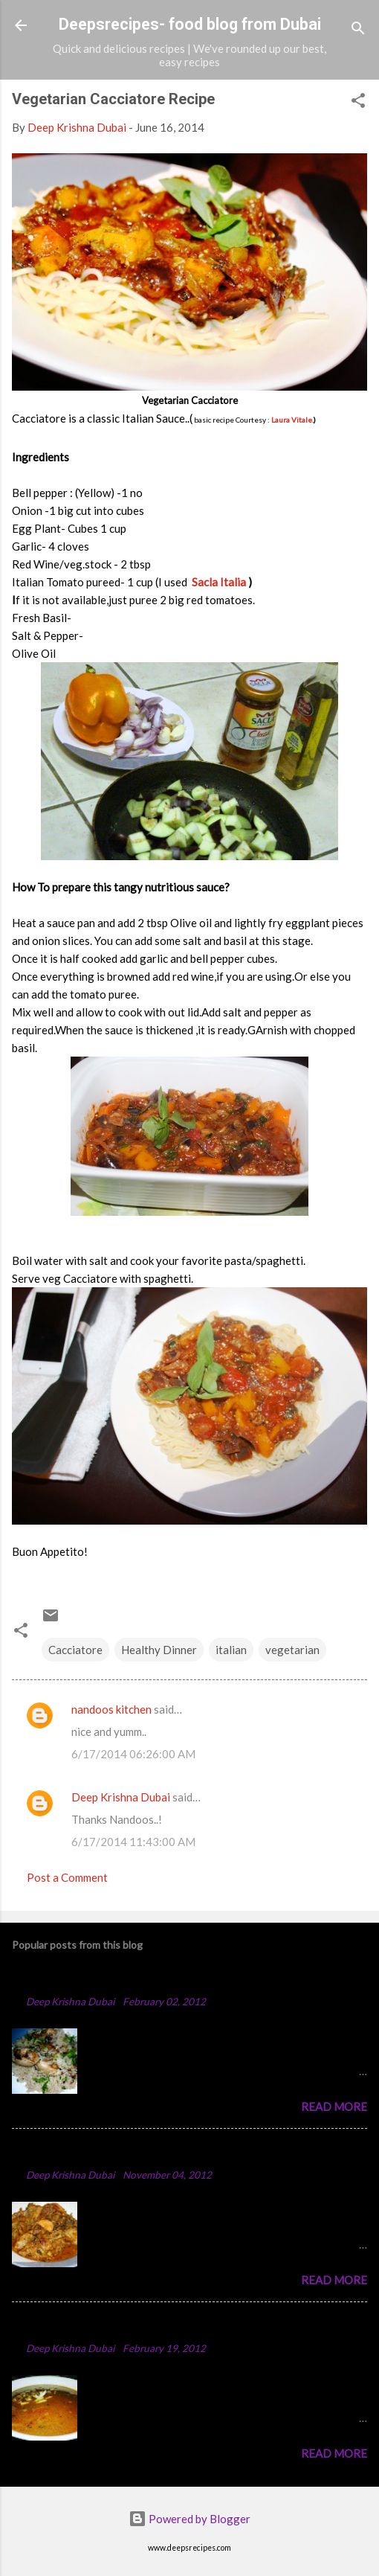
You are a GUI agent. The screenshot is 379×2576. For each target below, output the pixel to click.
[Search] (358, 30)
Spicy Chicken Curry (73, 2152)
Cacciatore (75, 1649)
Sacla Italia (220, 582)
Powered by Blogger (189, 2518)
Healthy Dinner (159, 1649)
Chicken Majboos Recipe (87, 1979)
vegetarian (292, 1649)
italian (231, 1649)
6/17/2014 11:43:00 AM (133, 1841)
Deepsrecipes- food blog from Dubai (190, 24)
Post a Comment (67, 1877)
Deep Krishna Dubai (120, 1797)
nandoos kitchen (111, 1709)
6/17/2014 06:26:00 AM (133, 1753)
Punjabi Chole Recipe (76, 2325)
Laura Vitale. (292, 419)
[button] (358, 103)
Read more (334, 2106)
